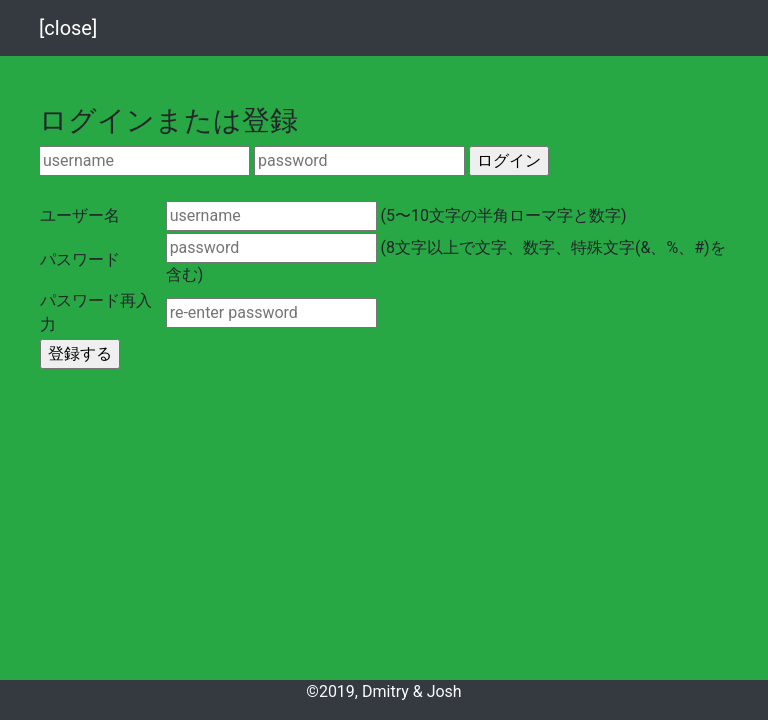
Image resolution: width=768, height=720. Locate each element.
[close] (68, 28)
